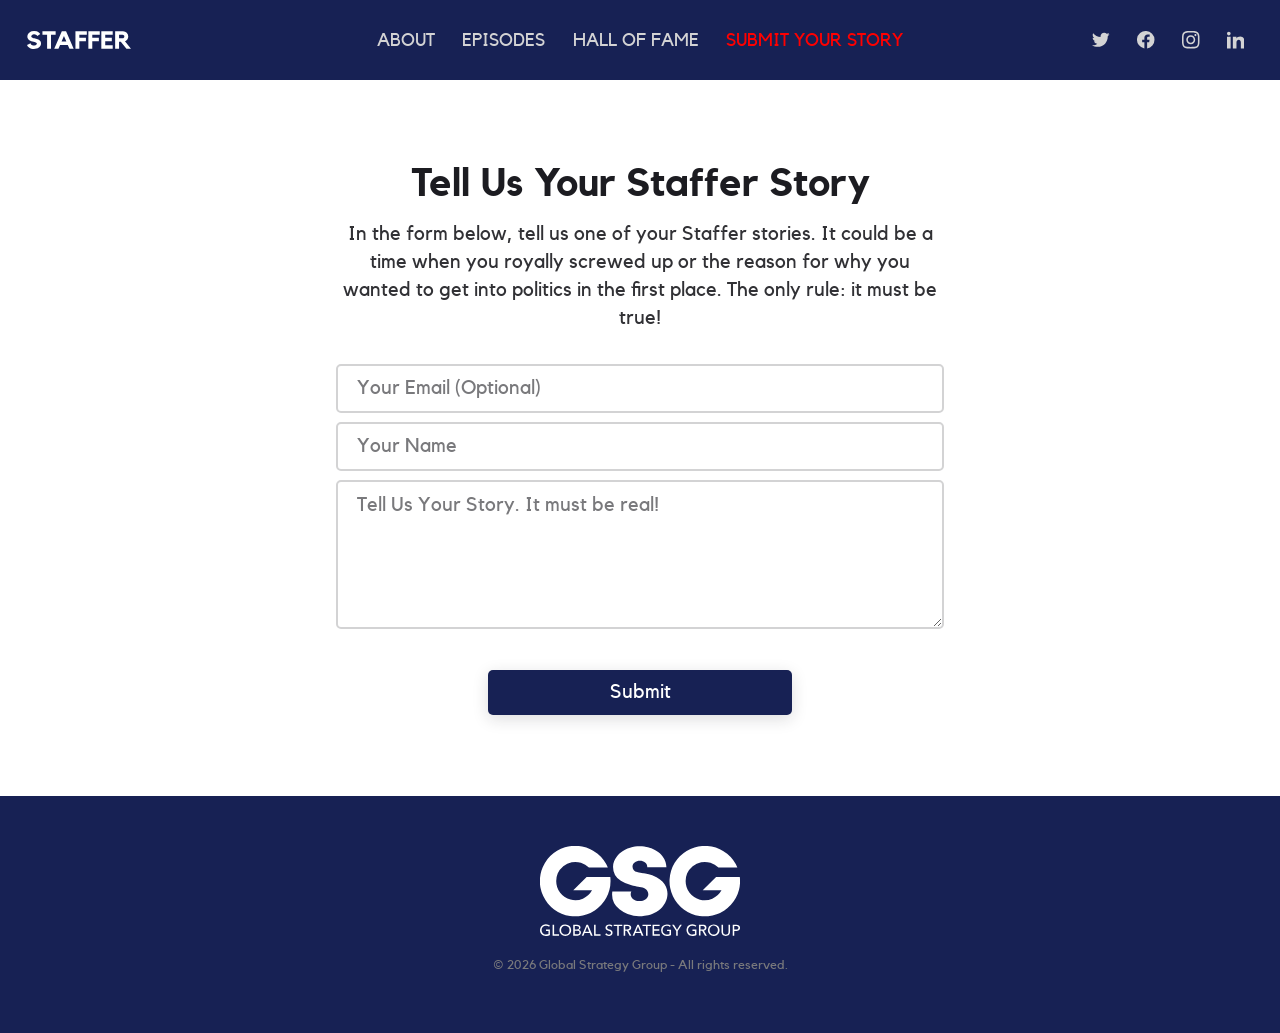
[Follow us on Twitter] (1101, 40)
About (406, 40)
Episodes (503, 40)
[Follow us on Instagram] (1191, 40)
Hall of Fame (636, 40)
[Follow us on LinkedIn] (1236, 40)
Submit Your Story (814, 40)
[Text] (640, 446)
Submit (640, 692)
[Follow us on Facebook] (1146, 40)
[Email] (640, 388)
